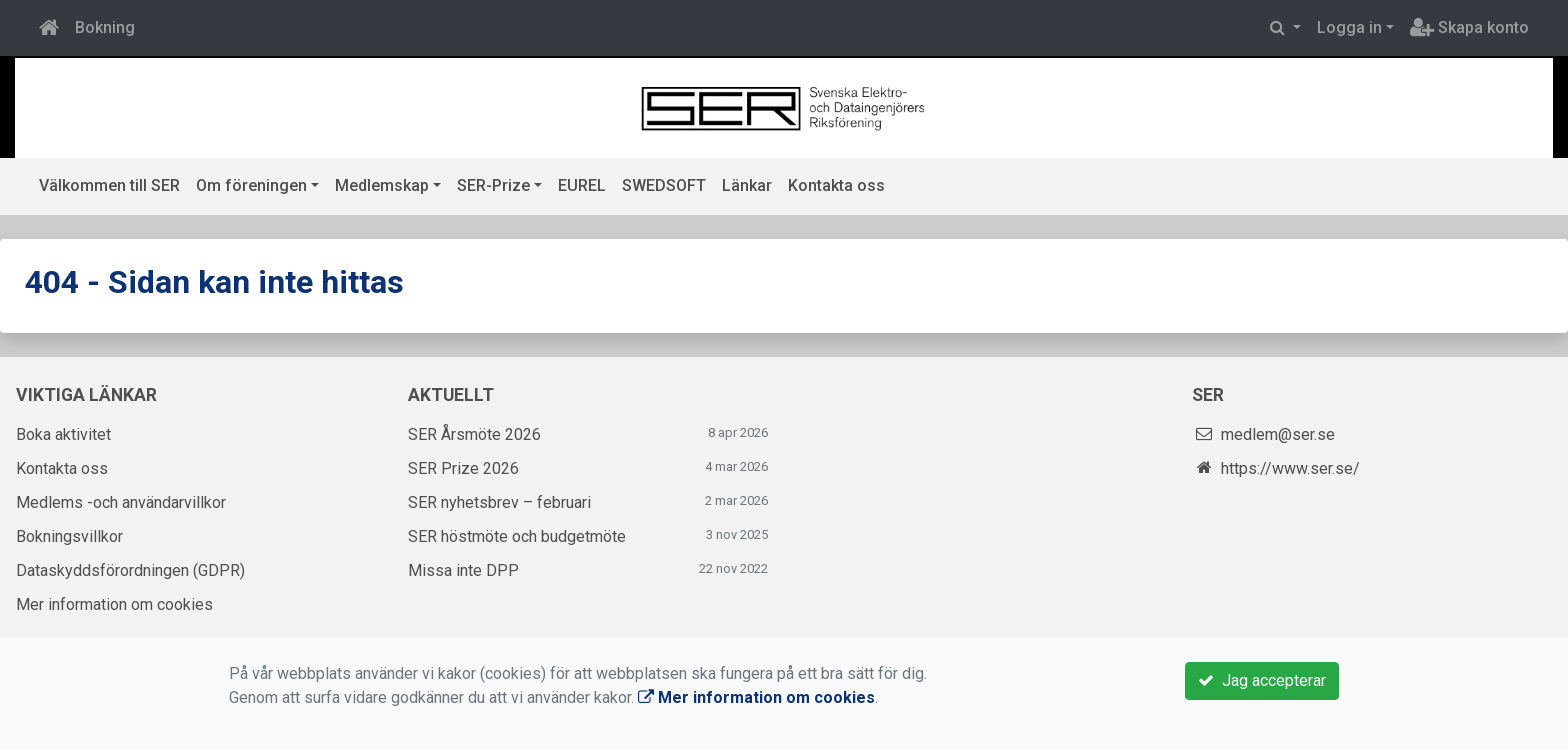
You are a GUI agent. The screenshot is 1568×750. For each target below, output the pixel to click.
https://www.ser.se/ (1290, 468)
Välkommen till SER (109, 185)
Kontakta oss (836, 185)
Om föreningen (251, 185)
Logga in (1349, 27)
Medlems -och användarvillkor (121, 502)
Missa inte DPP (463, 570)
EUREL (582, 185)
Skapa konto (1469, 27)
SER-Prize (493, 185)
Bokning (105, 27)
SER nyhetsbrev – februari (499, 502)
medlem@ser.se (1278, 434)
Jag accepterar (1262, 680)
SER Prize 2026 (463, 468)
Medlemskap (382, 185)
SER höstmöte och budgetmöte (517, 536)
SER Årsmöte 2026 (474, 434)
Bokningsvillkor (69, 536)
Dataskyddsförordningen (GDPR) (130, 570)
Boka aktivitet (63, 434)
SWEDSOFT (664, 185)
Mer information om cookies (114, 604)
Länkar (747, 185)
